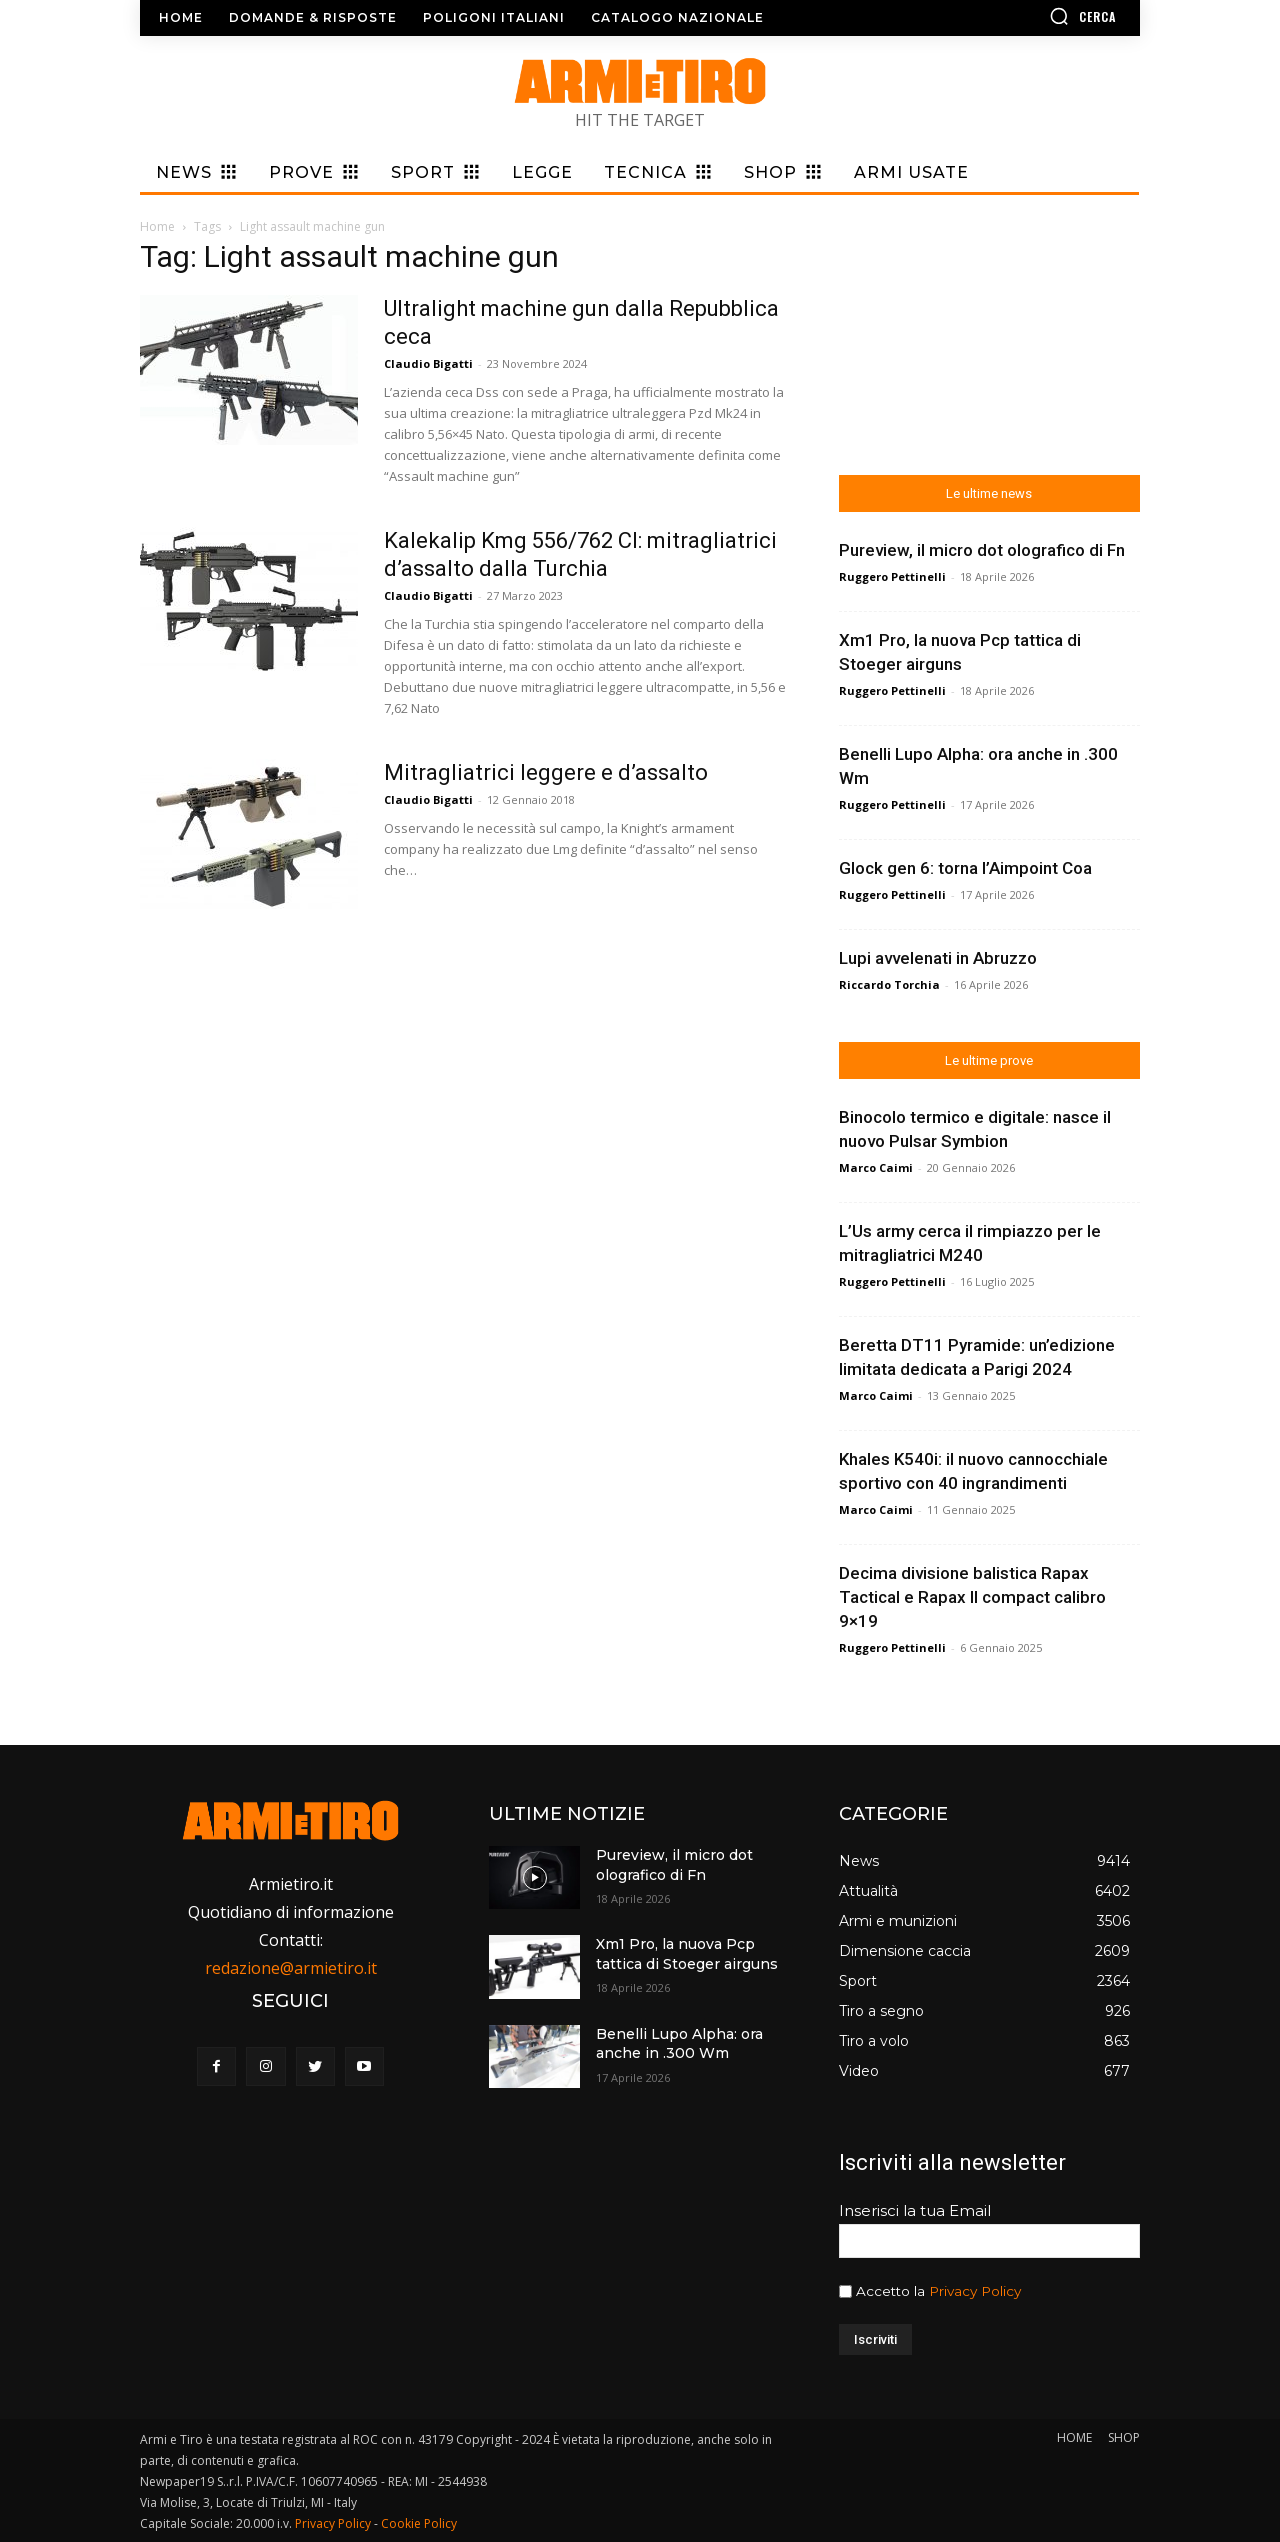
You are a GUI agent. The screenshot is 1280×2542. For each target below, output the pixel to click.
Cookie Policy (419, 2523)
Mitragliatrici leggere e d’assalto (546, 772)
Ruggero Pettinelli (892, 576)
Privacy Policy (975, 2291)
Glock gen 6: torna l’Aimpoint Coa (965, 868)
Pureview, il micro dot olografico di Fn (982, 550)
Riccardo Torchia (889, 984)
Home (157, 226)
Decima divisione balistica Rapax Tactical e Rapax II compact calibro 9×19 (972, 1597)
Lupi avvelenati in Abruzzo (938, 958)
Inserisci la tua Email (915, 2210)
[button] (1025, 16)
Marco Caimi (876, 1167)
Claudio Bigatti (428, 363)
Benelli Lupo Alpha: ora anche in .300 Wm (679, 2044)
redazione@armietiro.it (291, 1968)
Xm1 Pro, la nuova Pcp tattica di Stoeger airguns (687, 1954)
